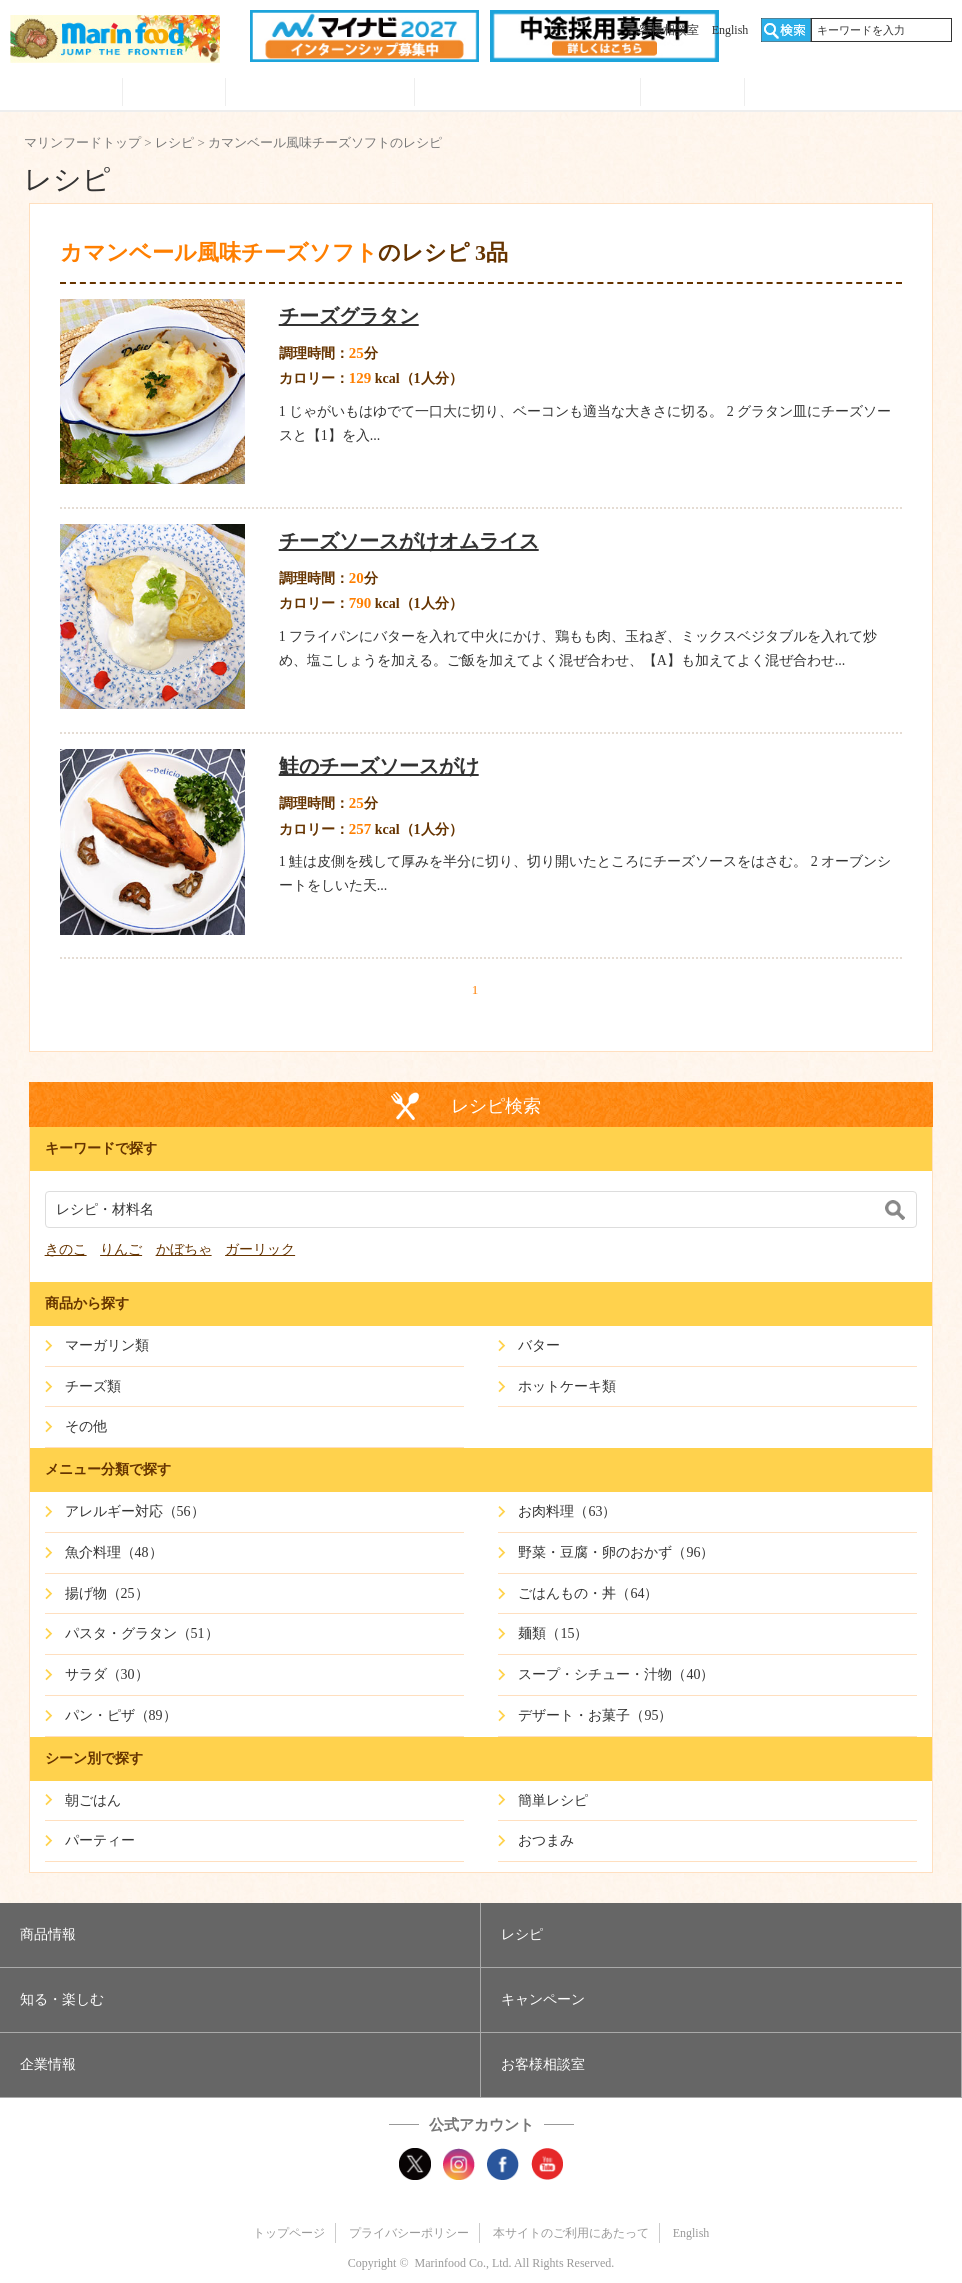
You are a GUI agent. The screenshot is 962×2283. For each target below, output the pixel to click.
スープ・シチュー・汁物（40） (616, 1674)
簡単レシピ (553, 1800)
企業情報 (692, 94)
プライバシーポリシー (409, 2233)
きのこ (66, 1249)
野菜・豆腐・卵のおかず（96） (616, 1552)
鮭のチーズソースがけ (379, 766)
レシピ (174, 94)
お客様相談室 (663, 30)
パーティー (100, 1840)
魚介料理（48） (114, 1552)
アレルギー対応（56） (135, 1511)
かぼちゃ (184, 1249)
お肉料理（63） (567, 1511)
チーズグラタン (349, 316)
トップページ (289, 2233)
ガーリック (260, 1249)
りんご (121, 1249)
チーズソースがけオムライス (409, 541)
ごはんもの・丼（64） (588, 1593)
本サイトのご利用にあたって (571, 2233)
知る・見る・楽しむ (320, 94)
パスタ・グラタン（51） (142, 1633)
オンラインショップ (848, 94)
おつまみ (546, 1840)
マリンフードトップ (82, 142)
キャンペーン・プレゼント (527, 94)
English (730, 30)
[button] (240, 1935)
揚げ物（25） (107, 1593)
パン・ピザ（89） (121, 1715)
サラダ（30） (107, 1674)
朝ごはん (93, 1800)
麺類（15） (553, 1633)
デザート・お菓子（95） (595, 1715)
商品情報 (66, 94)
